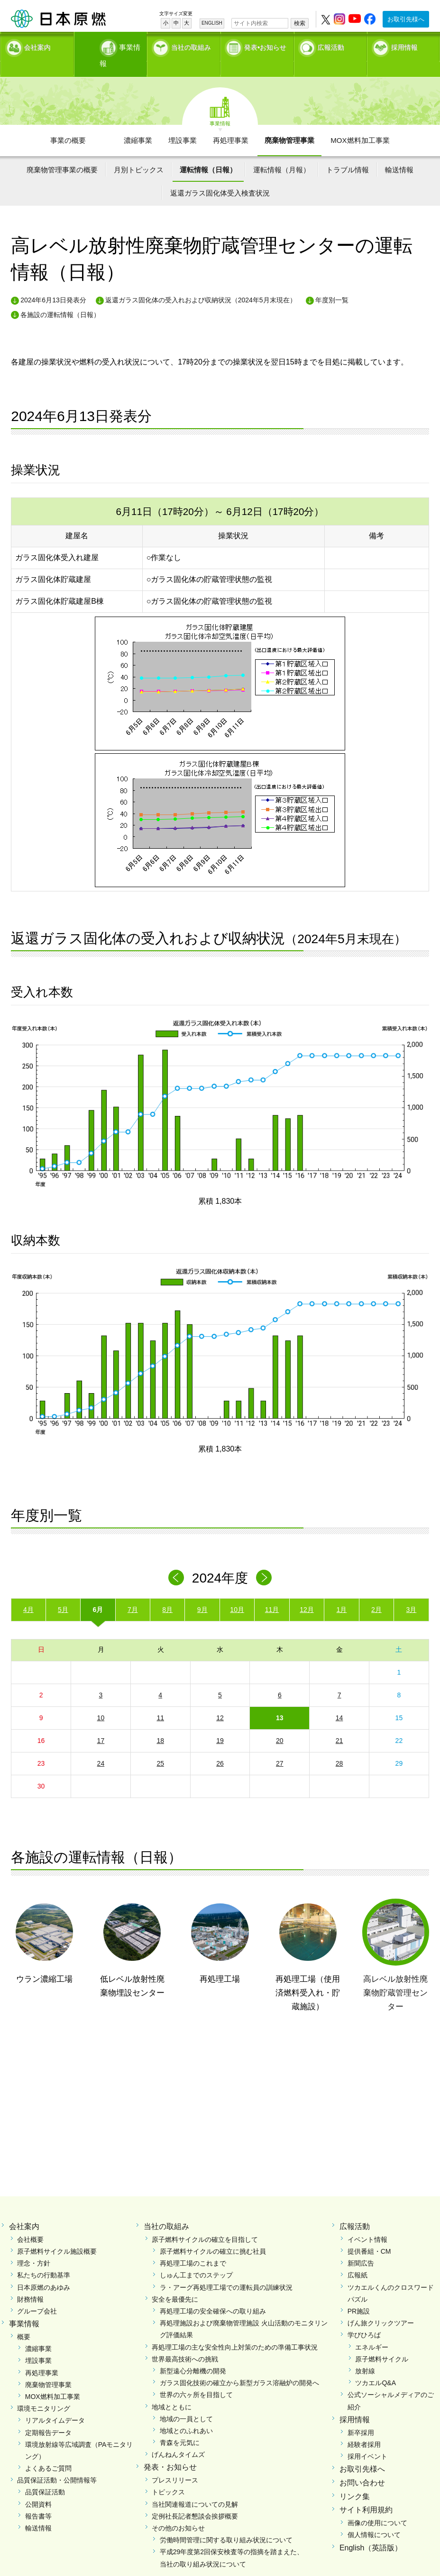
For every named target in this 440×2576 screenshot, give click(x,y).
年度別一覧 (331, 283)
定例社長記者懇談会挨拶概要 (195, 2499)
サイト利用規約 (366, 2493)
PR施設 (359, 2294)
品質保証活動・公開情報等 (57, 2463)
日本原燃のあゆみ (43, 2270)
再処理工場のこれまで (193, 2246)
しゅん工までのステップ (196, 2258)
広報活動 (331, 45)
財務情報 (30, 2282)
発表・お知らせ (170, 2450)
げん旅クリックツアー (381, 2306)
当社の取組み (191, 45)
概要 (23, 2319)
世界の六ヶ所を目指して (196, 2377)
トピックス (168, 2475)
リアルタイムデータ (55, 2403)
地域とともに (172, 2390)
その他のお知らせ (178, 2511)
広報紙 (357, 2258)
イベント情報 (367, 2222)
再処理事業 (230, 123)
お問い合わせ (362, 2466)
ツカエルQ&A (375, 2366)
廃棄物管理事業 (289, 123)
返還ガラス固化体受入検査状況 (220, 176)
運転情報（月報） (281, 153)
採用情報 (404, 45)
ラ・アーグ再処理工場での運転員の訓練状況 (226, 2270)
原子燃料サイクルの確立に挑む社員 (213, 2234)
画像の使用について (377, 2506)
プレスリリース (175, 2463)
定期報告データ (48, 2415)
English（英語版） (370, 2531)
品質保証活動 (45, 2475)
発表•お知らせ (265, 45)
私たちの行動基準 (43, 2258)
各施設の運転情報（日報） (60, 297)
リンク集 (354, 2479)
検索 (299, 23)
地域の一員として (186, 2402)
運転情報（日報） (208, 153)
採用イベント (367, 2439)
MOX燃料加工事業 (359, 123)
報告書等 (38, 2499)
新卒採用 (361, 2415)
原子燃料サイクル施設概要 (57, 2234)
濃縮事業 (138, 123)
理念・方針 (33, 2246)
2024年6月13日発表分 (53, 283)
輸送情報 (399, 153)
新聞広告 (361, 2246)
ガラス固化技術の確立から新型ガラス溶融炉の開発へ (239, 2366)
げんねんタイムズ (178, 2437)
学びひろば (364, 2318)
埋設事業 (182, 123)
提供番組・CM (369, 2234)
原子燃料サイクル (381, 2342)
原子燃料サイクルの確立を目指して (205, 2222)
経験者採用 (364, 2427)
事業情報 (111, 45)
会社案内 (37, 45)
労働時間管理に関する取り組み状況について (226, 2523)
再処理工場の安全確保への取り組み (213, 2294)
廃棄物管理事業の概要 (62, 153)
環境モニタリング (43, 2391)
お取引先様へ (405, 19)
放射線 (365, 2354)
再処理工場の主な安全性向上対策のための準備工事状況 (235, 2330)
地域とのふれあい (186, 2413)
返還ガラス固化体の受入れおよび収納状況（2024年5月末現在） (200, 283)
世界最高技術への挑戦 (185, 2342)
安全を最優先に (175, 2282)
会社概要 (30, 2222)
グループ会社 (37, 2294)
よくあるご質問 (48, 2451)
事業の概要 (68, 123)
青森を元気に (180, 2425)
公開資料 (38, 2487)
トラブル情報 (347, 153)
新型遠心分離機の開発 (193, 2354)
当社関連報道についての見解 (195, 2487)
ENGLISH (212, 23)
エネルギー (371, 2330)
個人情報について (374, 2517)
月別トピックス (139, 153)
